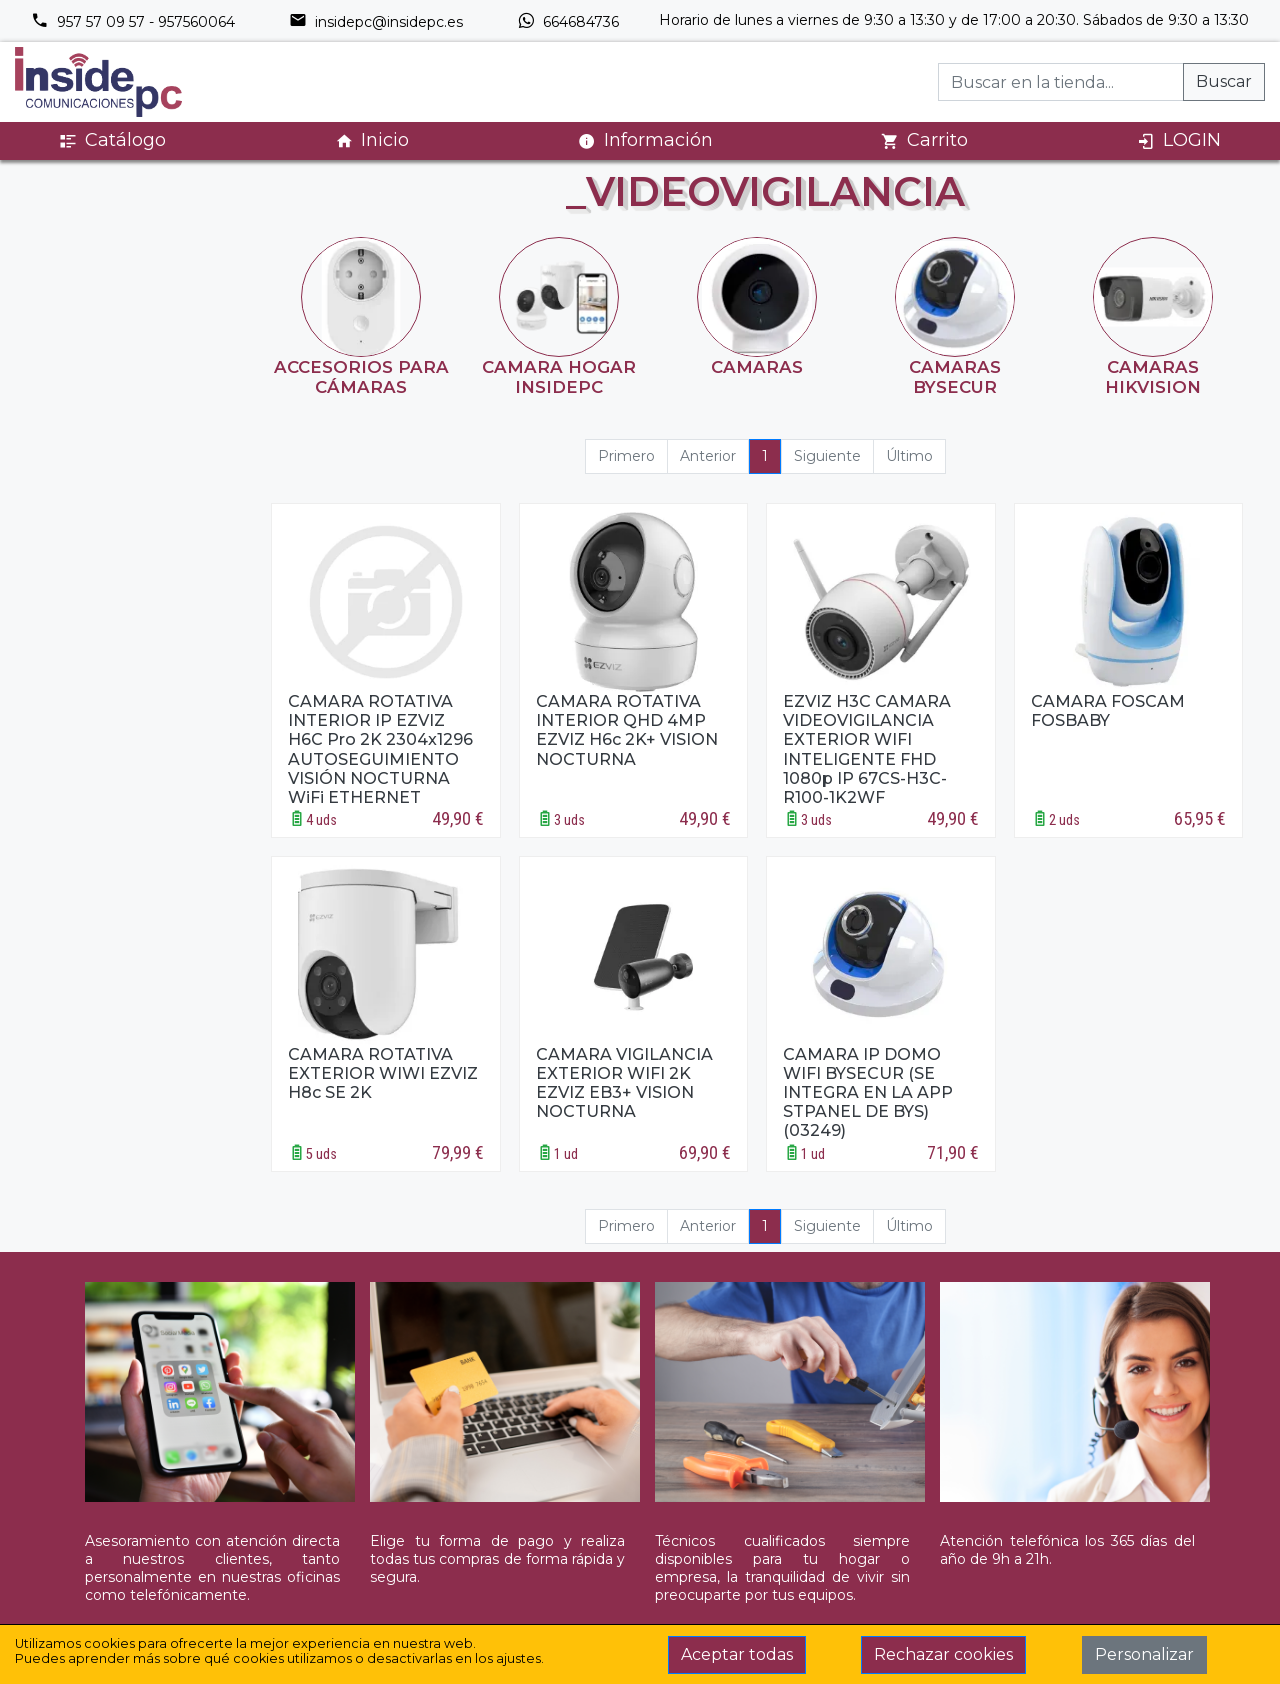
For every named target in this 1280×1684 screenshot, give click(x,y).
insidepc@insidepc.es (376, 22)
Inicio (372, 140)
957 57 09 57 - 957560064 (133, 22)
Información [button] (645, 140)
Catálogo (112, 140)
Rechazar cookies (943, 1654)
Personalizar (1144, 1654)
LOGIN (1179, 140)
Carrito (924, 140)
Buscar (1224, 81)
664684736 (568, 22)
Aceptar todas (737, 1654)
